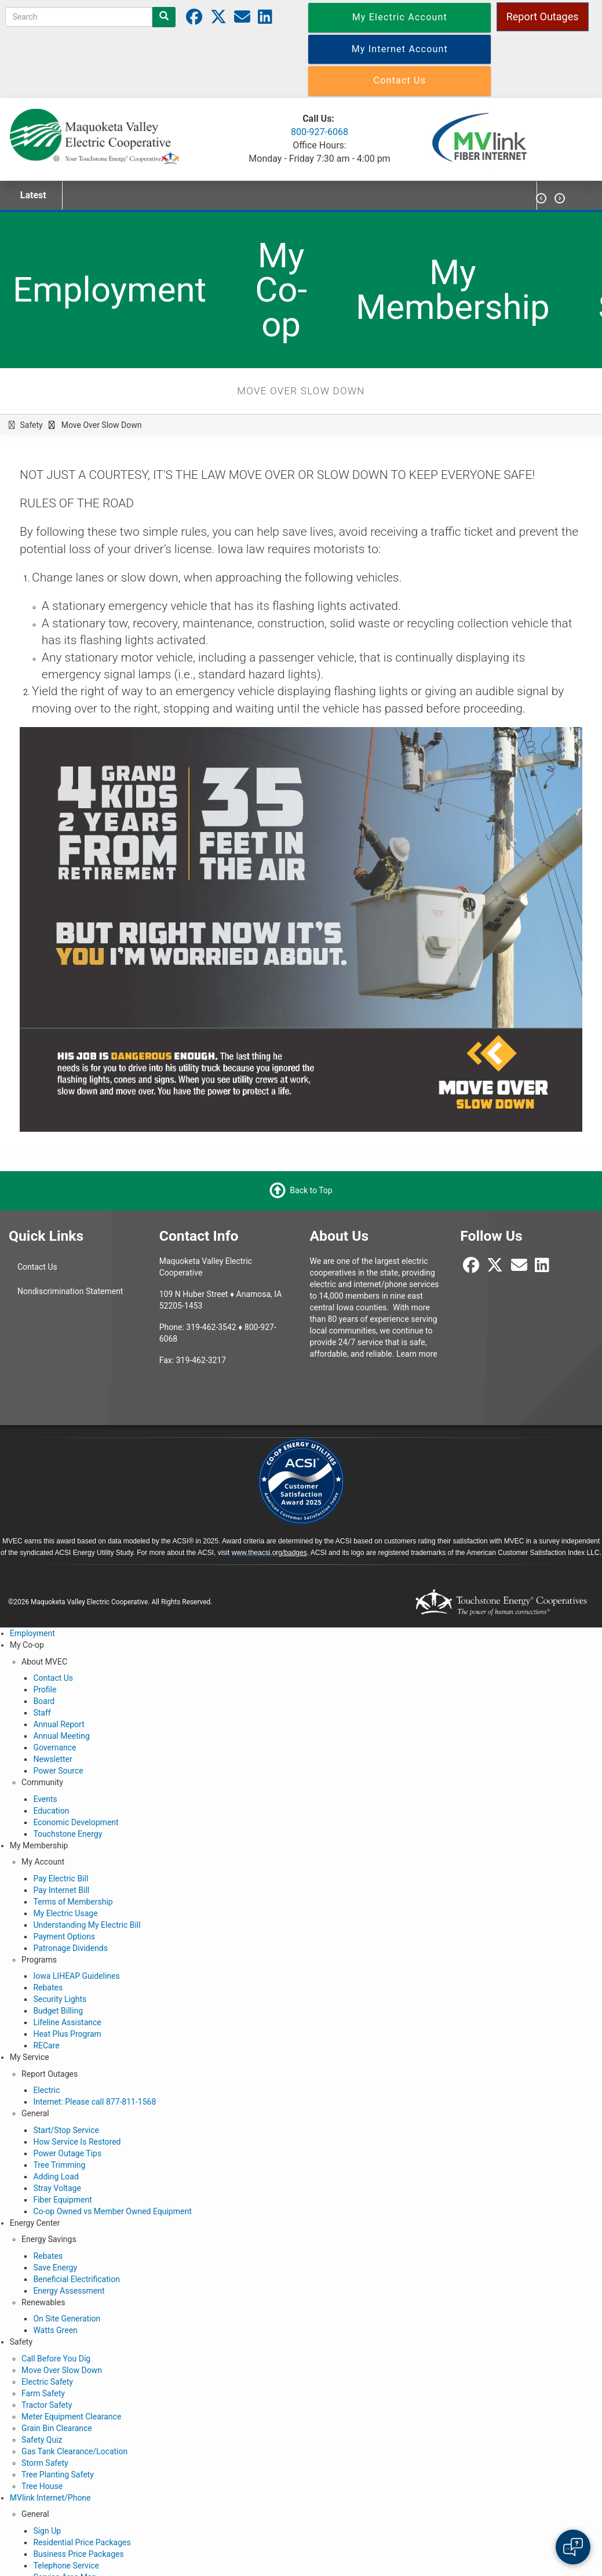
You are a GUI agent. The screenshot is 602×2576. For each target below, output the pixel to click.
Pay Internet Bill (61, 1890)
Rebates (48, 1987)
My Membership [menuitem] (453, 290)
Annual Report (58, 1724)
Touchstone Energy (67, 1834)
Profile (44, 1689)
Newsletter (52, 1759)
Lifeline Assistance (67, 2022)
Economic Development (75, 1822)
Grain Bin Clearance (56, 2428)
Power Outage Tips (67, 2153)
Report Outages (542, 16)
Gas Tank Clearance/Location (74, 2451)
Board (43, 1701)
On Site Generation (66, 2318)
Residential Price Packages (81, 2542)
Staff (41, 1712)
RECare (46, 2045)
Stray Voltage (57, 2188)
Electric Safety (47, 2381)
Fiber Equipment (62, 2199)
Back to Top (311, 1190)
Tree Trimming (59, 2165)
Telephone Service (66, 2565)
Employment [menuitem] (109, 289)
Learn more (416, 1353)
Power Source (58, 1770)
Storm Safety (44, 2463)
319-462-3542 (211, 1327)
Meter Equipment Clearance (71, 2416)
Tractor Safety (46, 2405)
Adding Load (55, 2176)
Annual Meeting (61, 1736)
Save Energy (55, 2267)
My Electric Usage (65, 1913)
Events (45, 1799)
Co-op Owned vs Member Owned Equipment (112, 2211)
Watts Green (55, 2330)
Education (51, 1810)
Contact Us (37, 1266)
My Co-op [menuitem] (281, 290)
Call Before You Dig (55, 2358)
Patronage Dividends (70, 1948)
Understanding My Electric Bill (86, 1925)
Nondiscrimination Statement (70, 1291)
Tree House (42, 2486)
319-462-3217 (201, 1360)
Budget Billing (58, 2010)
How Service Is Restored (77, 2141)
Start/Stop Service (66, 2130)
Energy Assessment (68, 2290)
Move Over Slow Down (61, 2370)
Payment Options (64, 1936)
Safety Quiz (41, 2439)
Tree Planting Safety (57, 2474)
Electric (46, 2090)
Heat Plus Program (67, 2034)
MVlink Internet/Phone (50, 2497)
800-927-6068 (319, 131)
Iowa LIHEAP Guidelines (76, 1976)
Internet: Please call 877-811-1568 (94, 2101)
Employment (32, 1633)
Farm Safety (43, 2393)
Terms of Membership (72, 1901)
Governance (54, 1747)
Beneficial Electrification (76, 2279)
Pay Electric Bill (60, 1878)
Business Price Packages (78, 2554)
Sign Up (47, 2530)
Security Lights (59, 1999)
